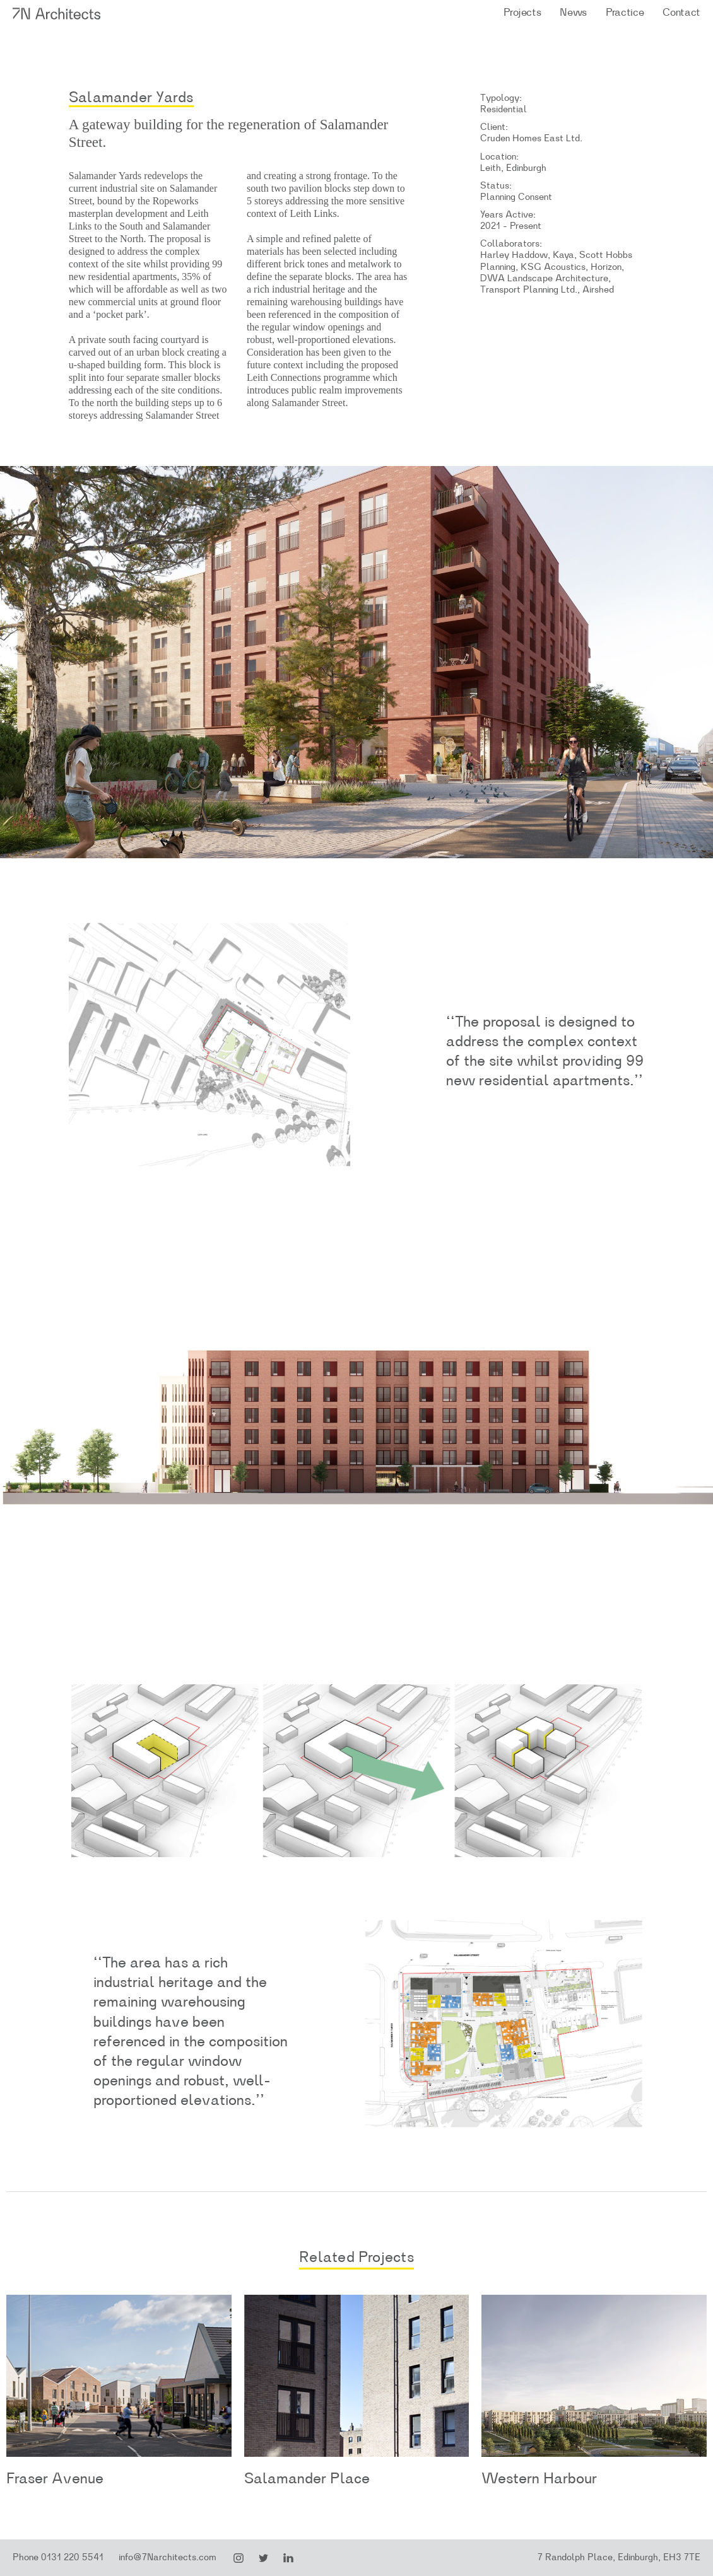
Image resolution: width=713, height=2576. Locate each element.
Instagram (238, 2558)
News (573, 12)
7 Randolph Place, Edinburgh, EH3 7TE (619, 2557)
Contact (681, 12)
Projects (522, 12)
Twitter (263, 2558)
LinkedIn (288, 2558)
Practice (625, 12)
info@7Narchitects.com (167, 2557)
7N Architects (57, 13)
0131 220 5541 (72, 2557)
